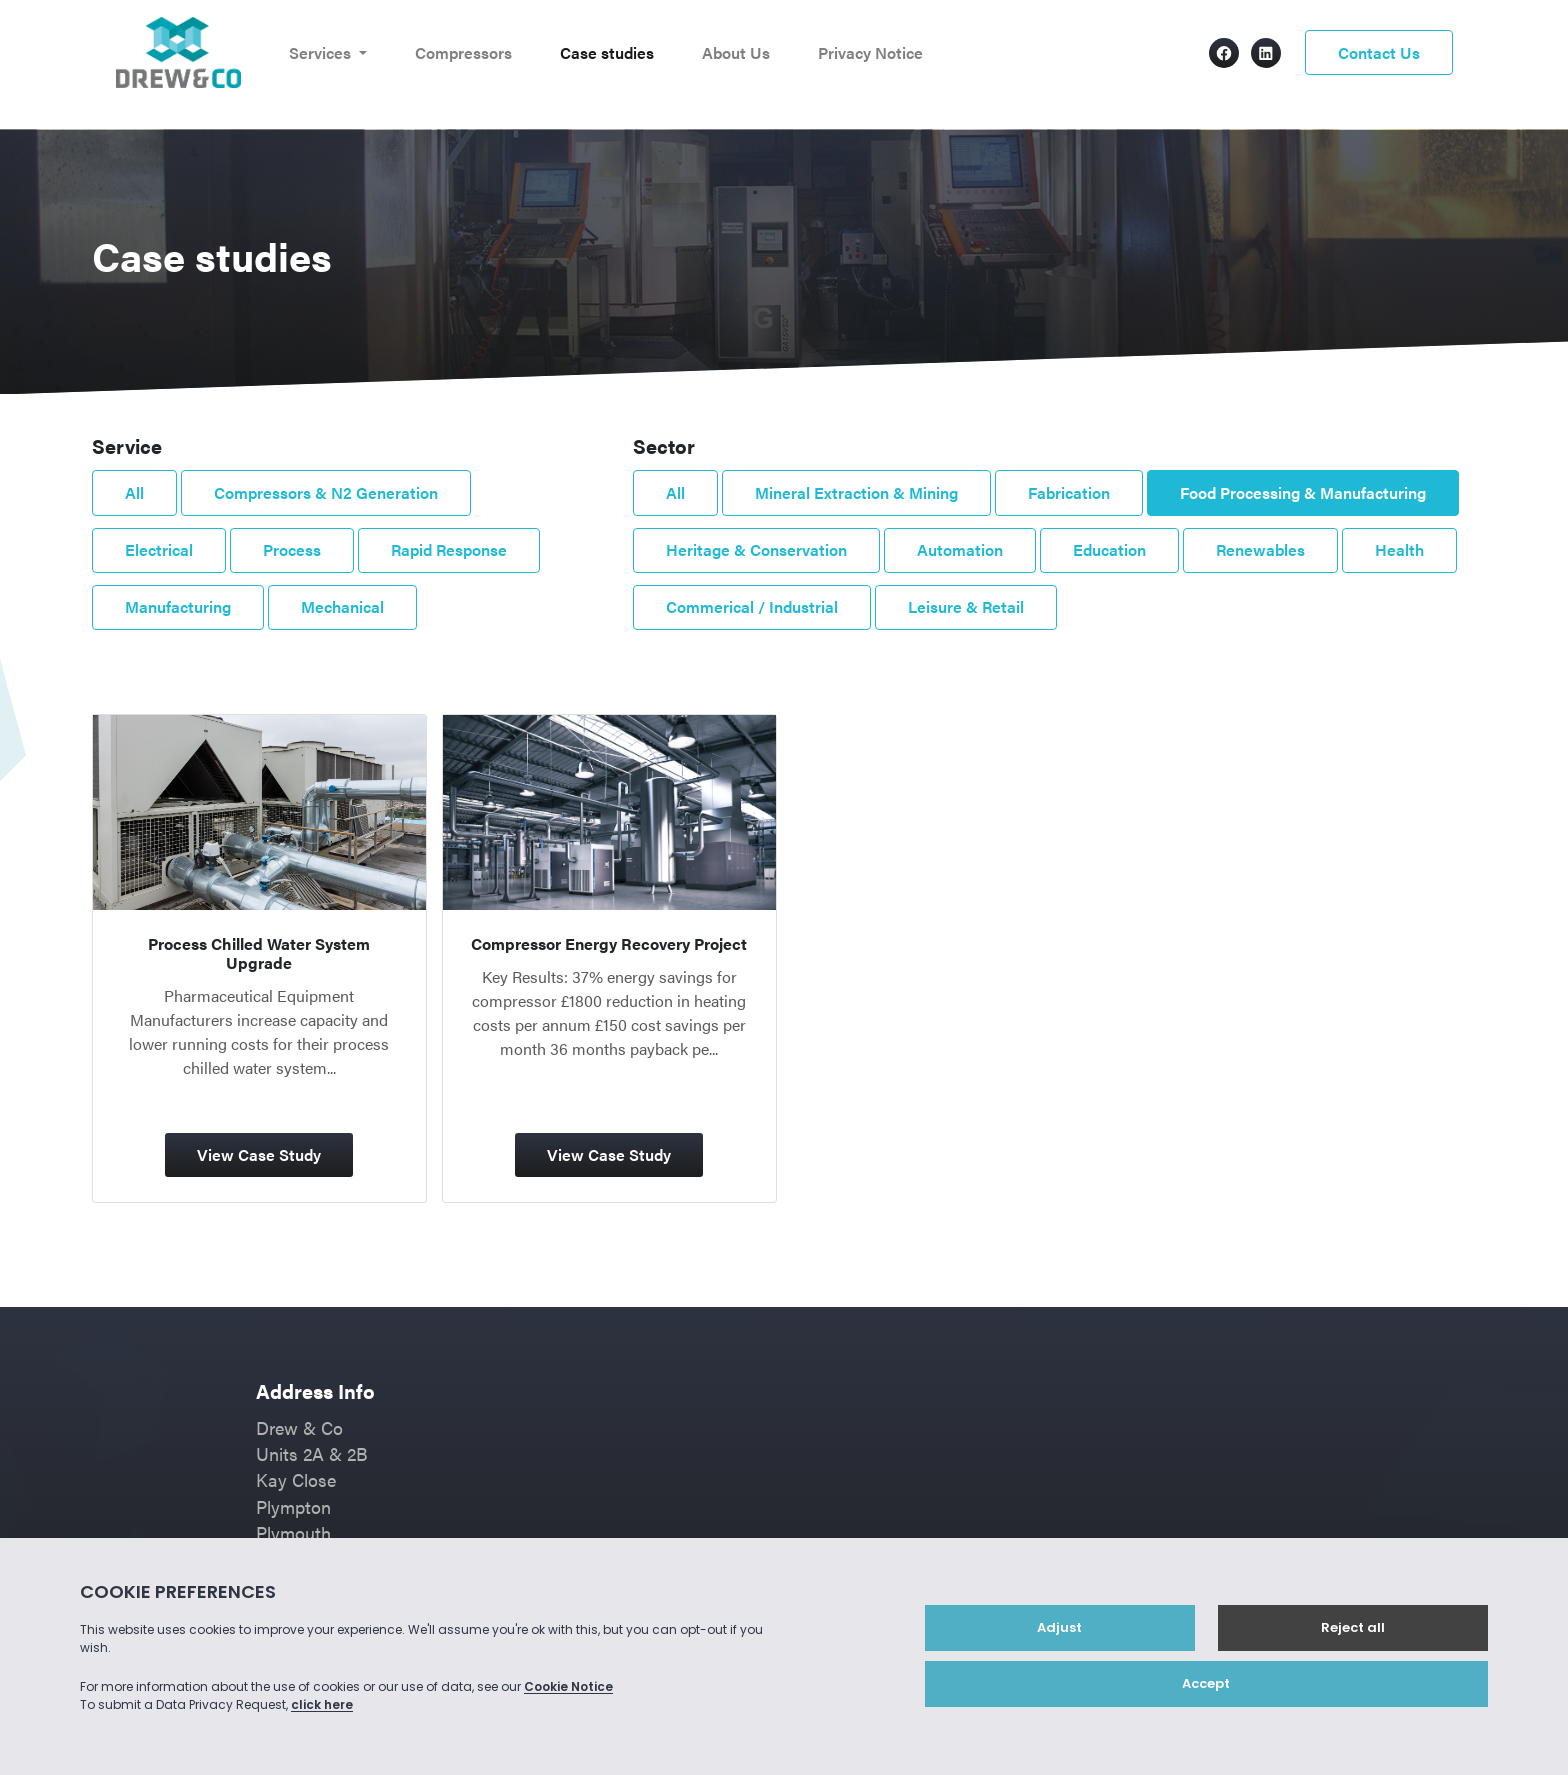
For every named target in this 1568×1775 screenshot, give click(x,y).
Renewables (1260, 549)
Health (1399, 549)
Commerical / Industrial (752, 606)
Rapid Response (449, 549)
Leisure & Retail (966, 606)
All (134, 492)
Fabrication (1069, 492)
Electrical (159, 549)
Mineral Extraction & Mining (856, 492)
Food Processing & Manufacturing (1303, 492)
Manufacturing (178, 606)
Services (322, 52)
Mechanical (342, 606)
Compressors (463, 52)
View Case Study (259, 1154)
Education (1109, 549)
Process (292, 549)
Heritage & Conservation (756, 549)
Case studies (607, 52)
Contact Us (1379, 52)
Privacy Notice (870, 52)
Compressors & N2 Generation (326, 492)
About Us (736, 52)
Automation (960, 549)
